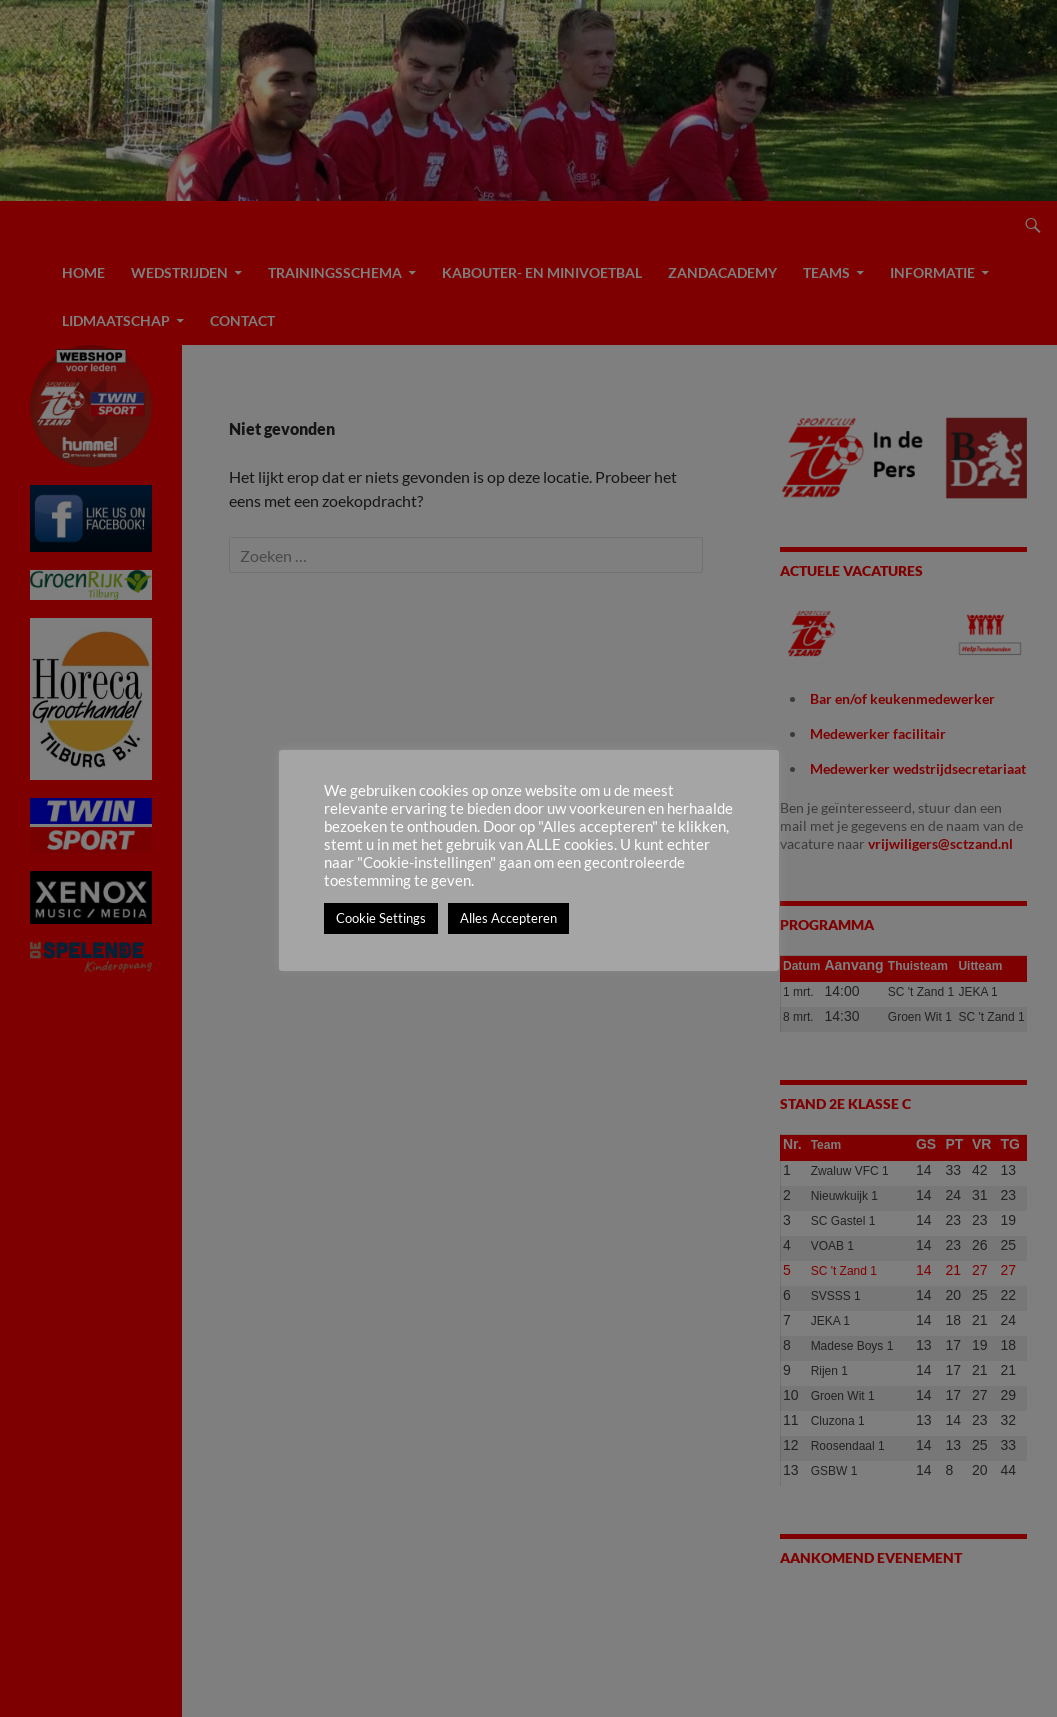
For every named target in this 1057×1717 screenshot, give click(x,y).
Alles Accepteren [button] (508, 918)
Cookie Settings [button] (381, 918)
